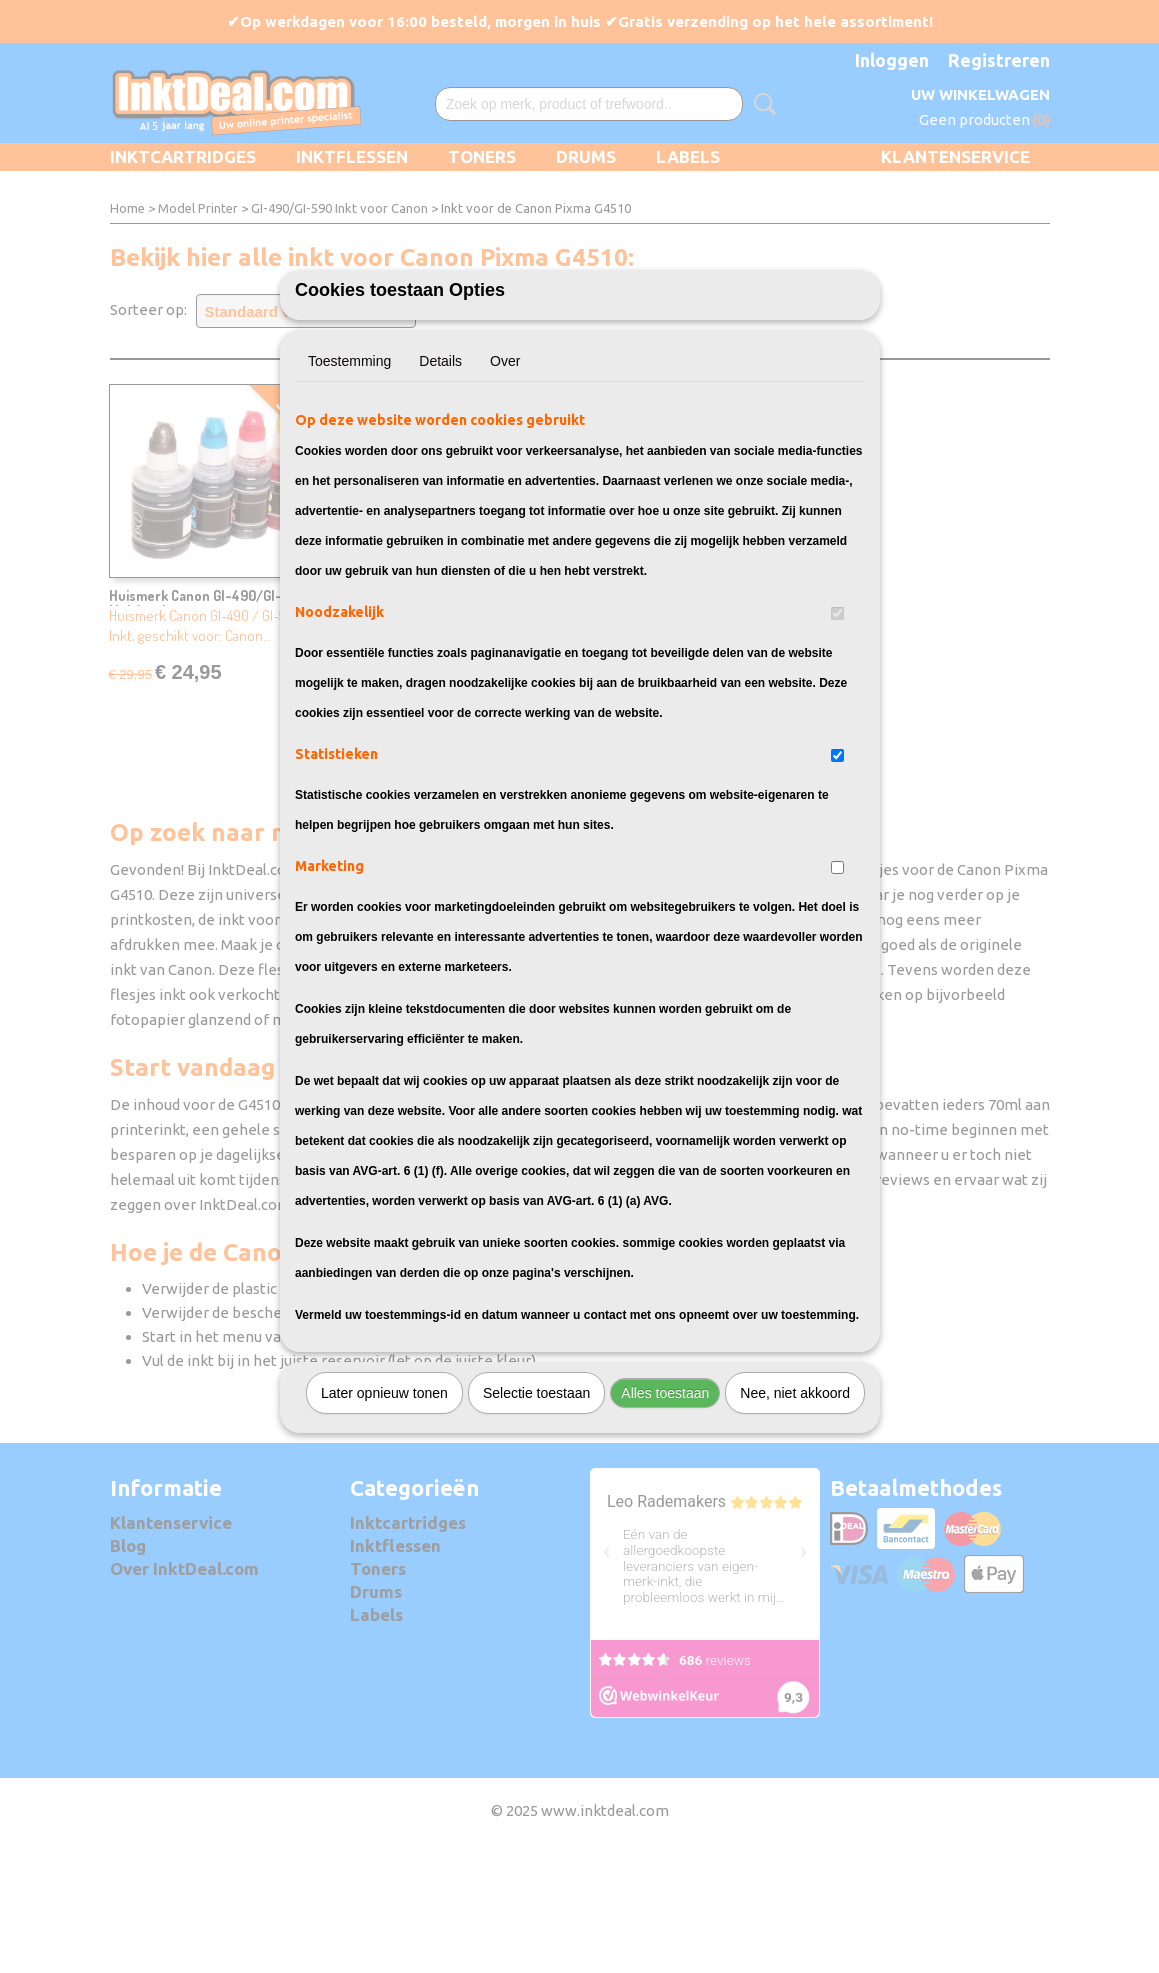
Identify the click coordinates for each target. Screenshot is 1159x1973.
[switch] (837, 724)
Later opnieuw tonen (384, 1504)
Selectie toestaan (536, 1504)
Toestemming (349, 472)
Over (505, 472)
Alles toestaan (665, 1504)
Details (440, 472)
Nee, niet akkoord (795, 1504)
